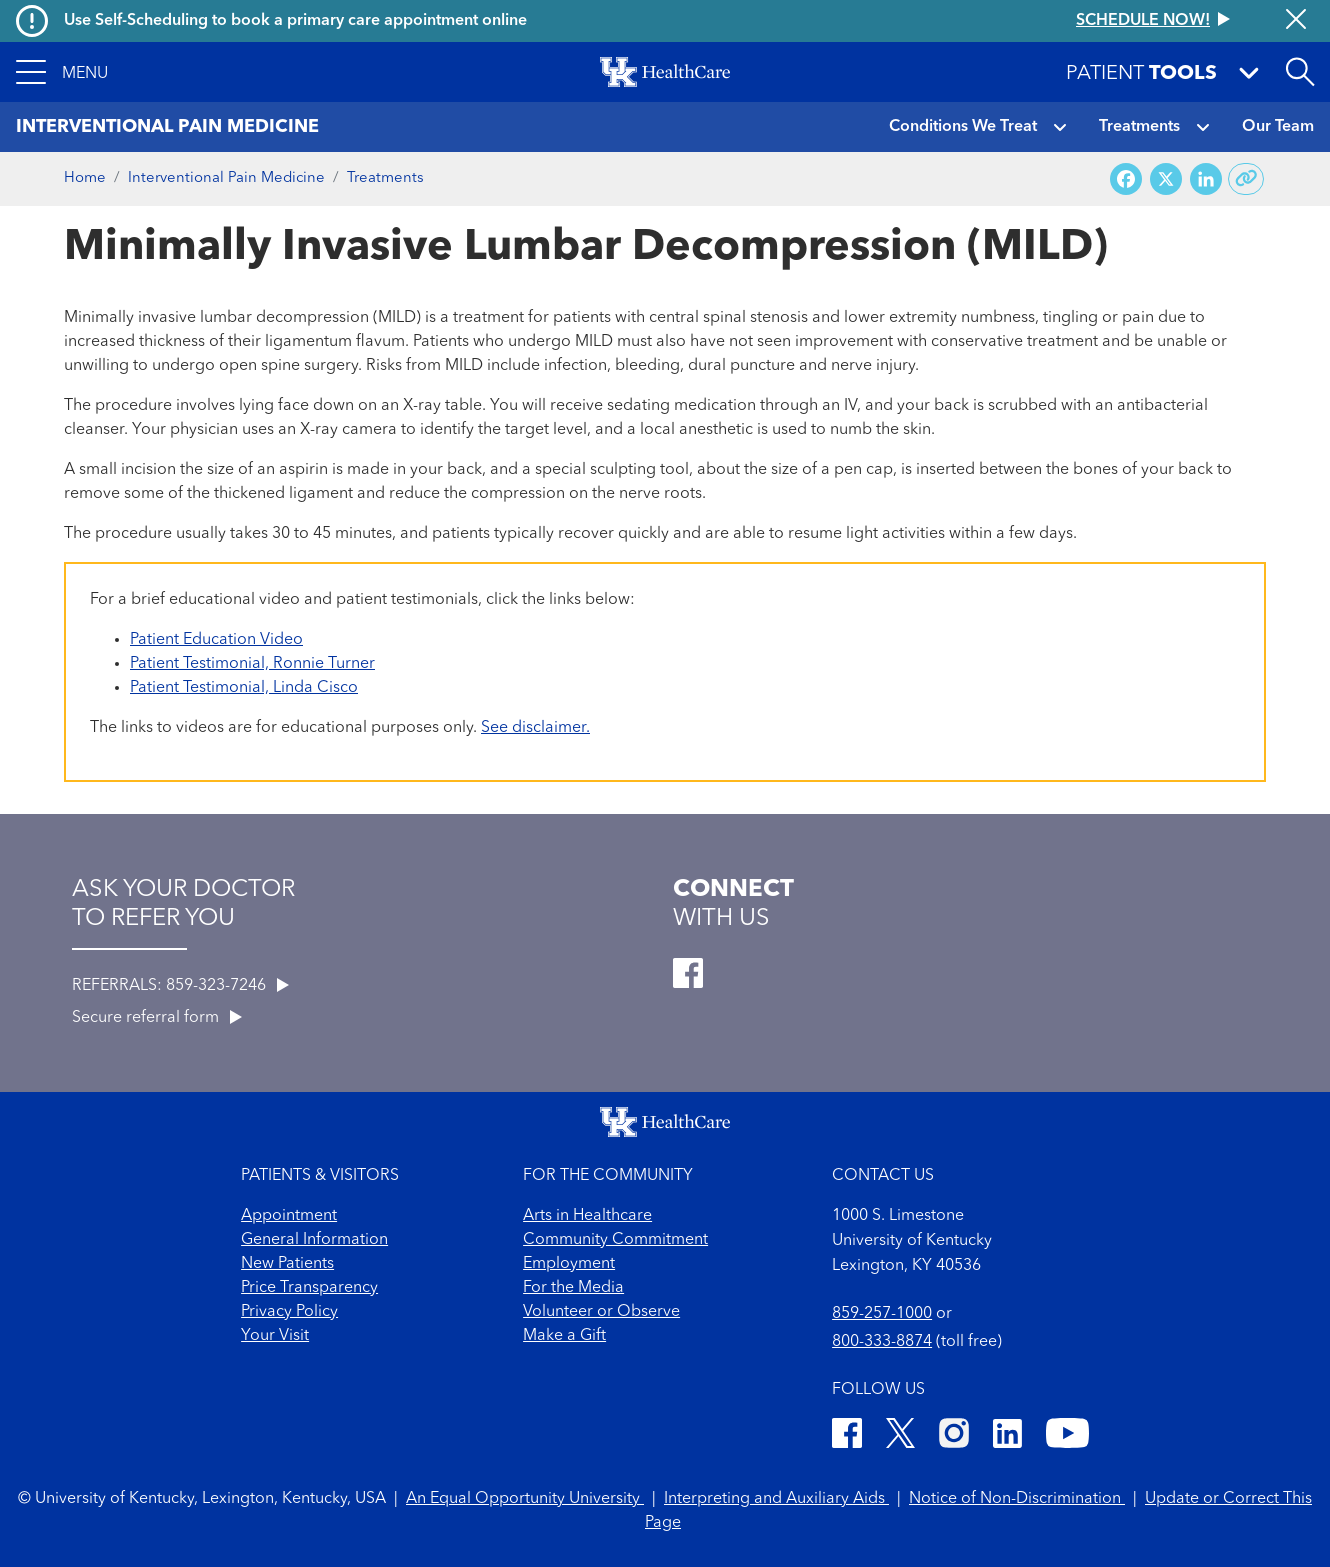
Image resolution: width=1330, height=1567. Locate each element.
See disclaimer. (535, 728)
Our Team (1278, 127)
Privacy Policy (289, 1312)
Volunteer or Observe (601, 1312)
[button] (62, 72)
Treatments (1139, 127)
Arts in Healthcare (587, 1216)
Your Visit (275, 1336)
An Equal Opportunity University (525, 1499)
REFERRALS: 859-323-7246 (180, 986)
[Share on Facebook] (1126, 179)
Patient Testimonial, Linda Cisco (244, 688)
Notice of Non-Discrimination (1017, 1499)
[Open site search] (1300, 72)
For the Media (573, 1288)
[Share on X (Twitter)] (1166, 179)
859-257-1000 (882, 1314)
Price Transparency (309, 1288)
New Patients (287, 1264)
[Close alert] (1296, 21)
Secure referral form (157, 1018)
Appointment (289, 1216)
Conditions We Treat (963, 127)
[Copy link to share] (1246, 179)
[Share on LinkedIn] (1206, 179)
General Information (314, 1240)
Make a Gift (564, 1336)
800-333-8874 (882, 1342)
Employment (569, 1264)
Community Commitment (615, 1240)
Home (85, 178)
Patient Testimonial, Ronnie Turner (252, 664)
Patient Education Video (216, 640)
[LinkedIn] (1007, 1436)
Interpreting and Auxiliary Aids (776, 1499)
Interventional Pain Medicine (226, 178)
